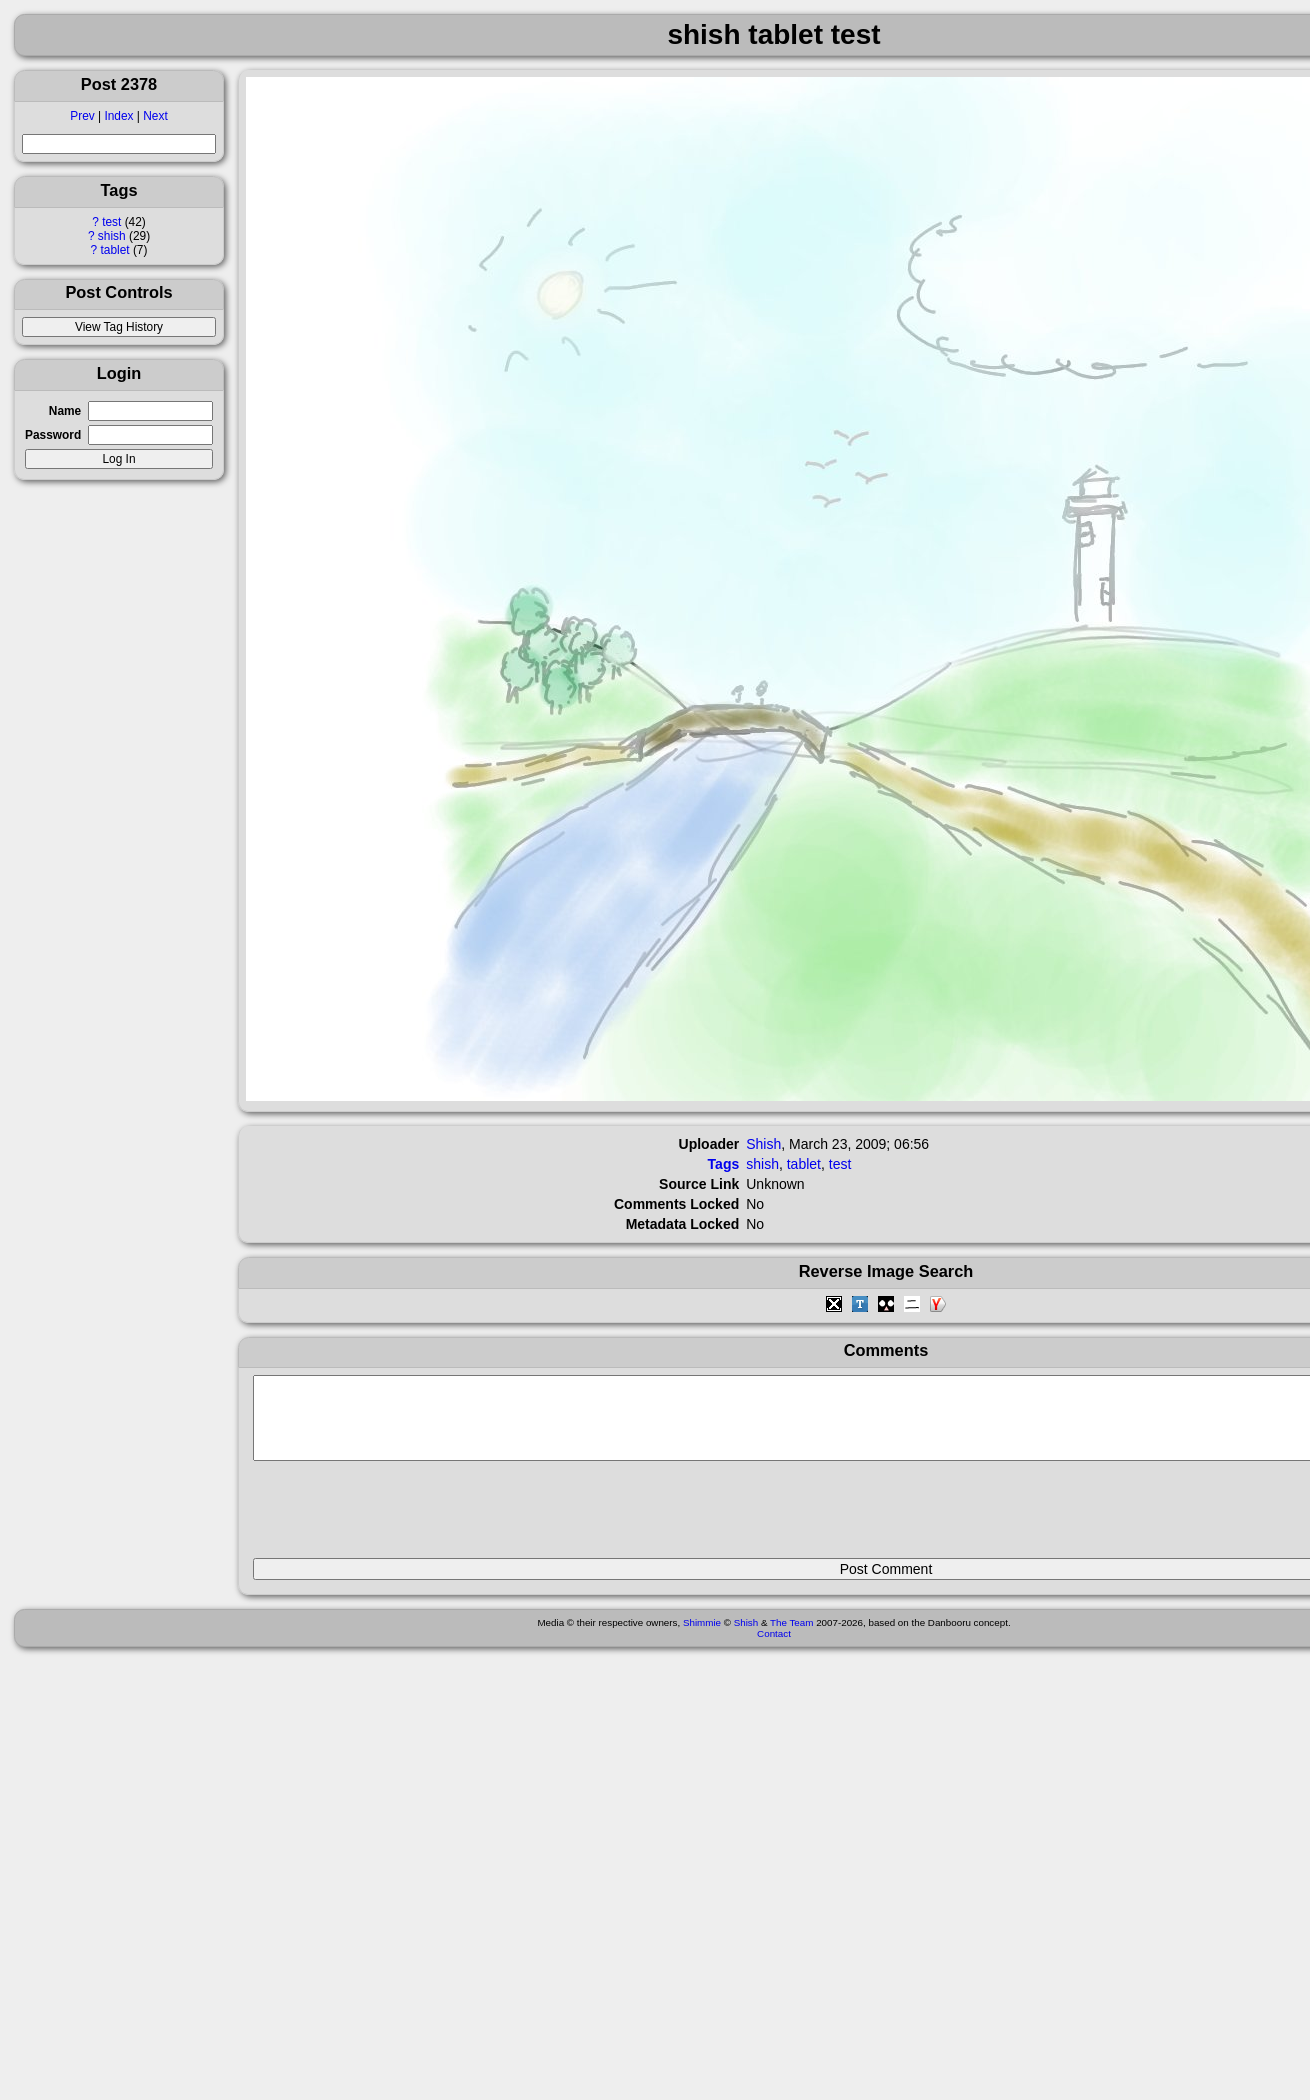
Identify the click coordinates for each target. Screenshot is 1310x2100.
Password (53, 435)
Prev (82, 116)
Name (65, 411)
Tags (724, 1164)
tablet (114, 250)
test (111, 222)
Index (118, 116)
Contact (774, 1648)
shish (112, 236)
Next (155, 116)
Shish (763, 1144)
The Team (791, 1637)
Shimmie (702, 1637)
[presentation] (405, 1518)
